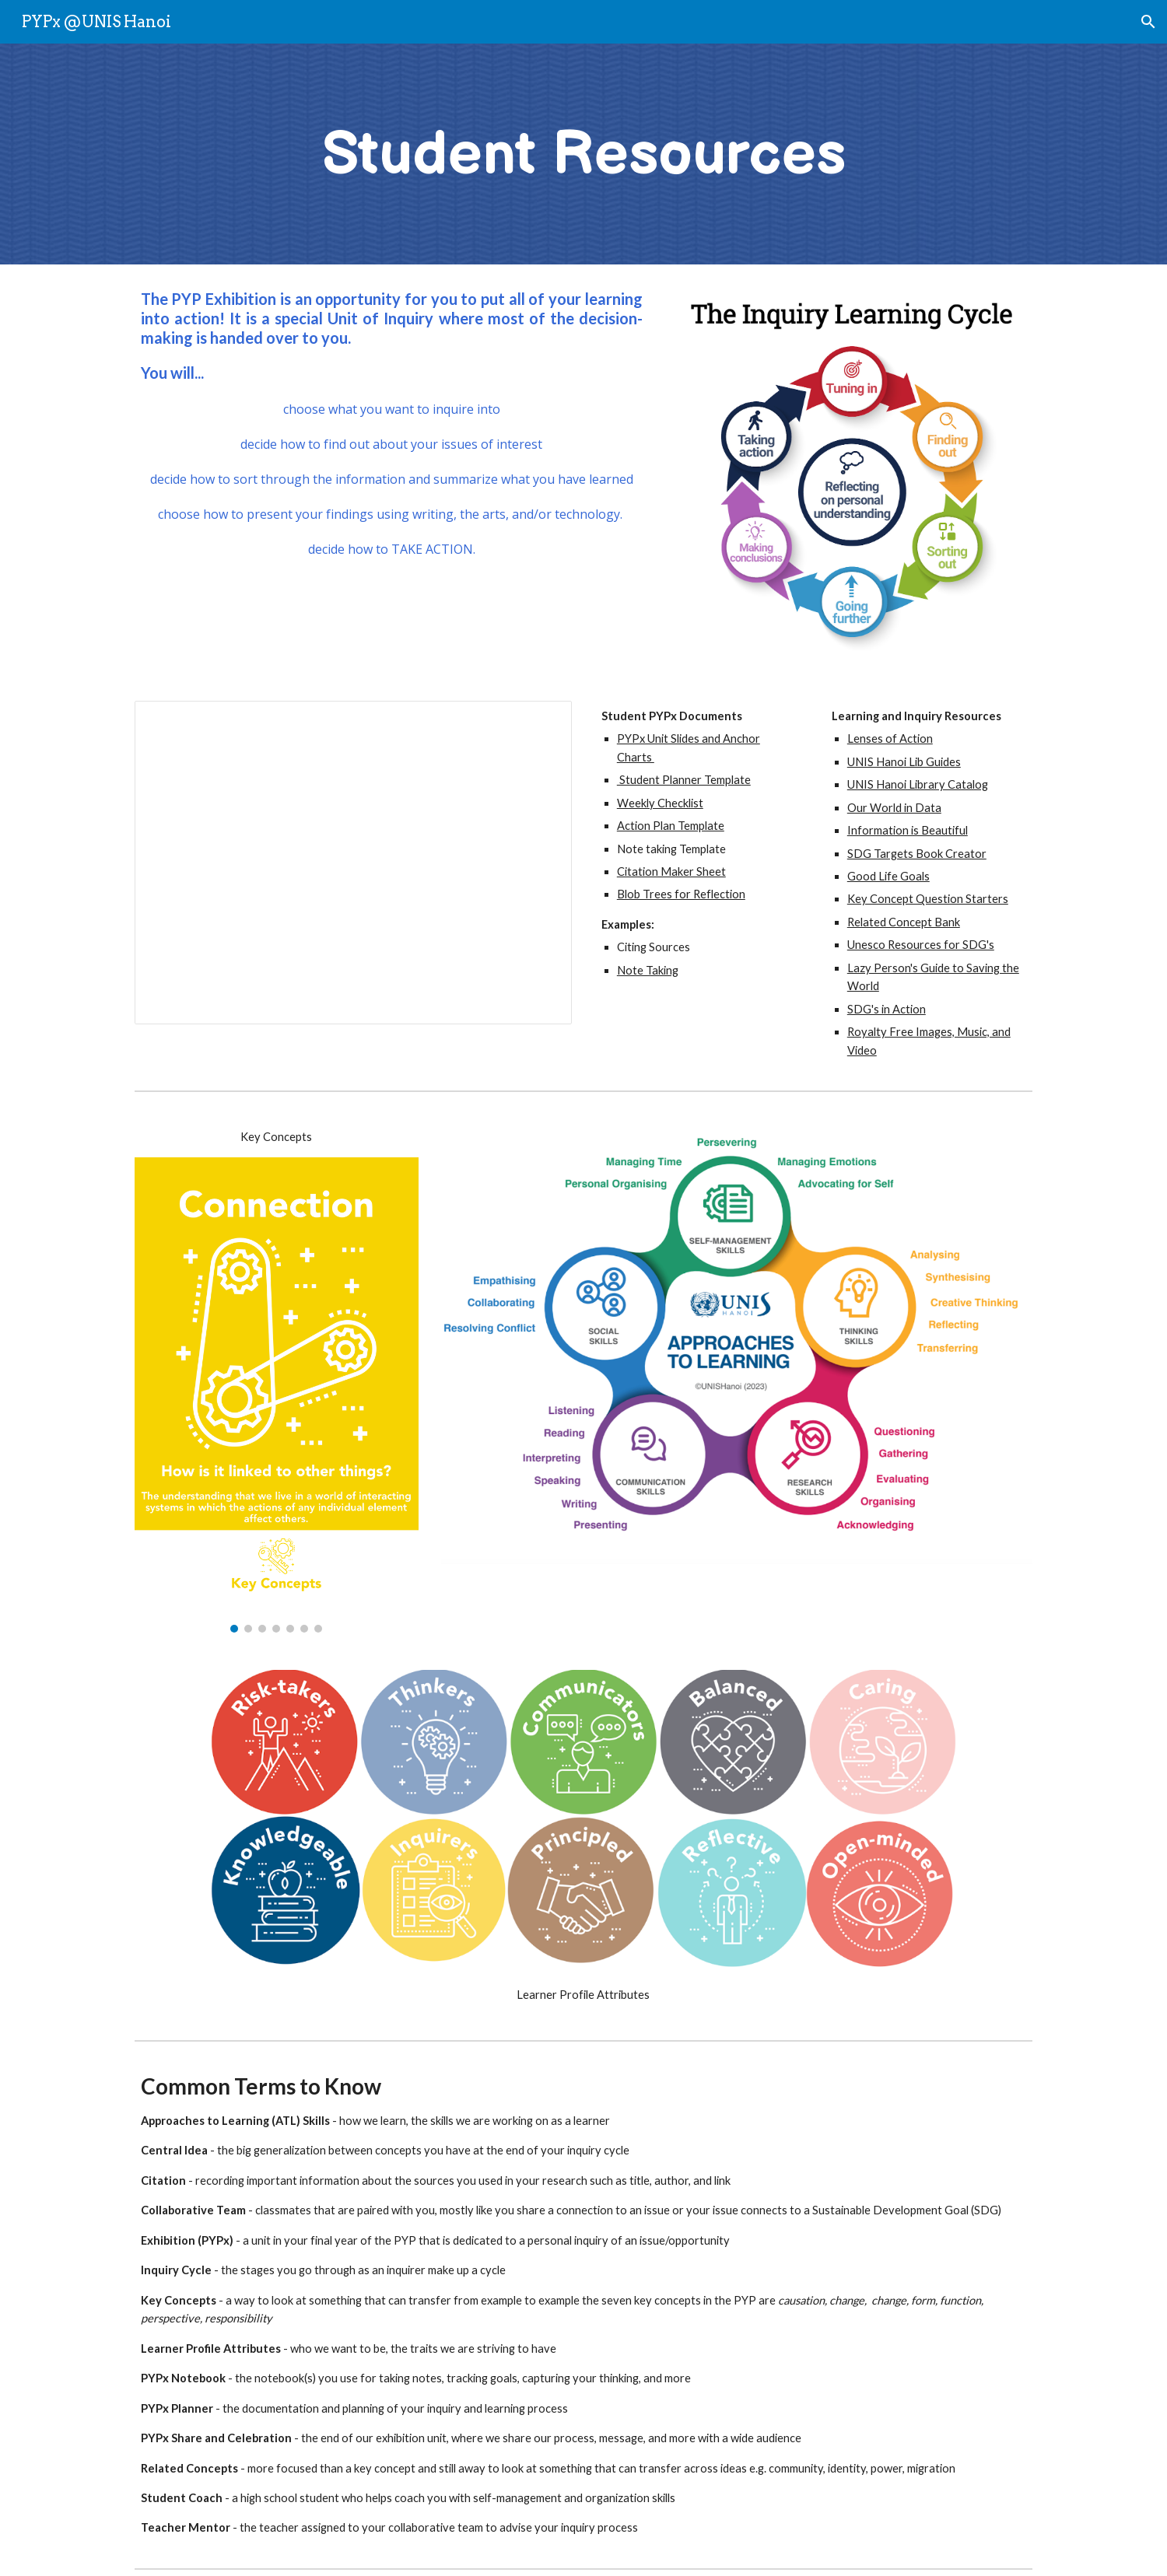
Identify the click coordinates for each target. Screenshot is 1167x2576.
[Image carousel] (277, 1395)
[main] (583, 154)
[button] (1148, 21)
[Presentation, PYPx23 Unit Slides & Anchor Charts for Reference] (353, 863)
